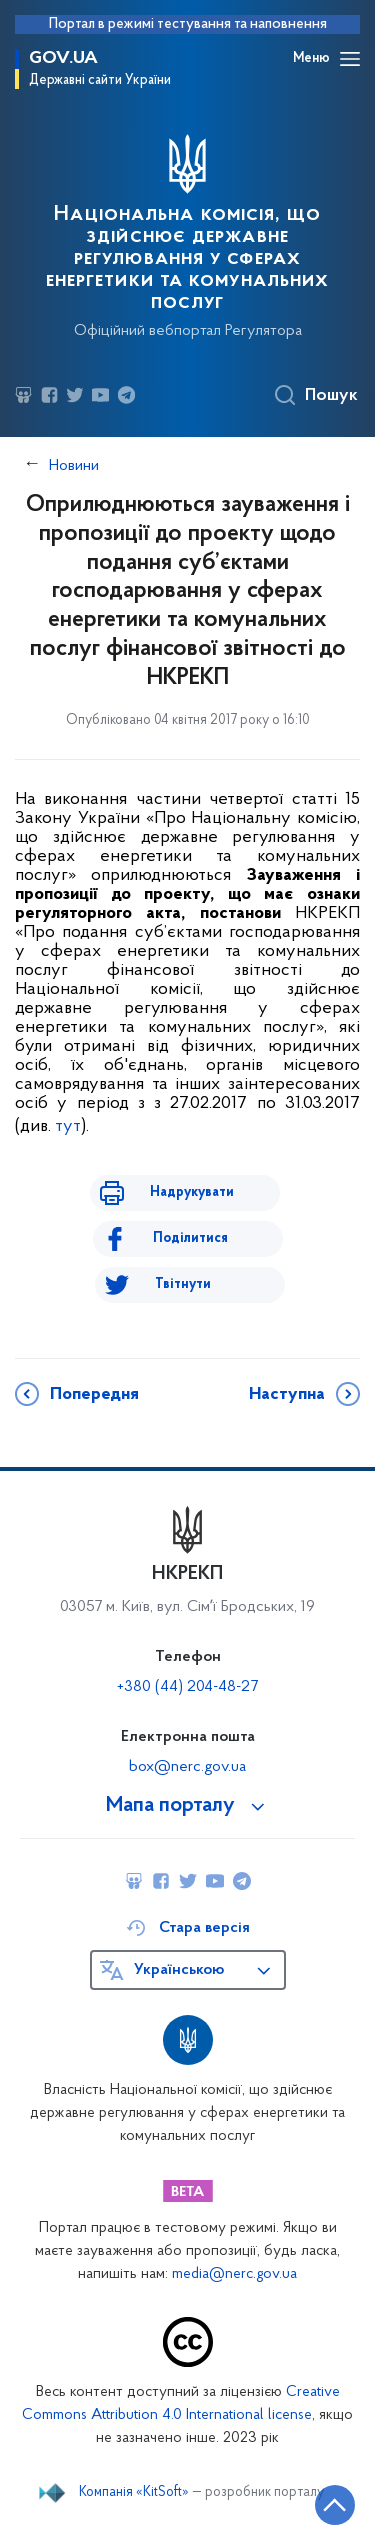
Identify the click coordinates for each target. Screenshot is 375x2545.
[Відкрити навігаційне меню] (350, 59)
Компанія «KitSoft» (134, 2493)
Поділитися (190, 1238)
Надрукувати (192, 1192)
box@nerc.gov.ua (187, 1767)
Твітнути (183, 1284)
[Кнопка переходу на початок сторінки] (335, 2505)
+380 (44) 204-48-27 (187, 1687)
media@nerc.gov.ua (234, 2274)
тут (68, 1126)
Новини (74, 466)
